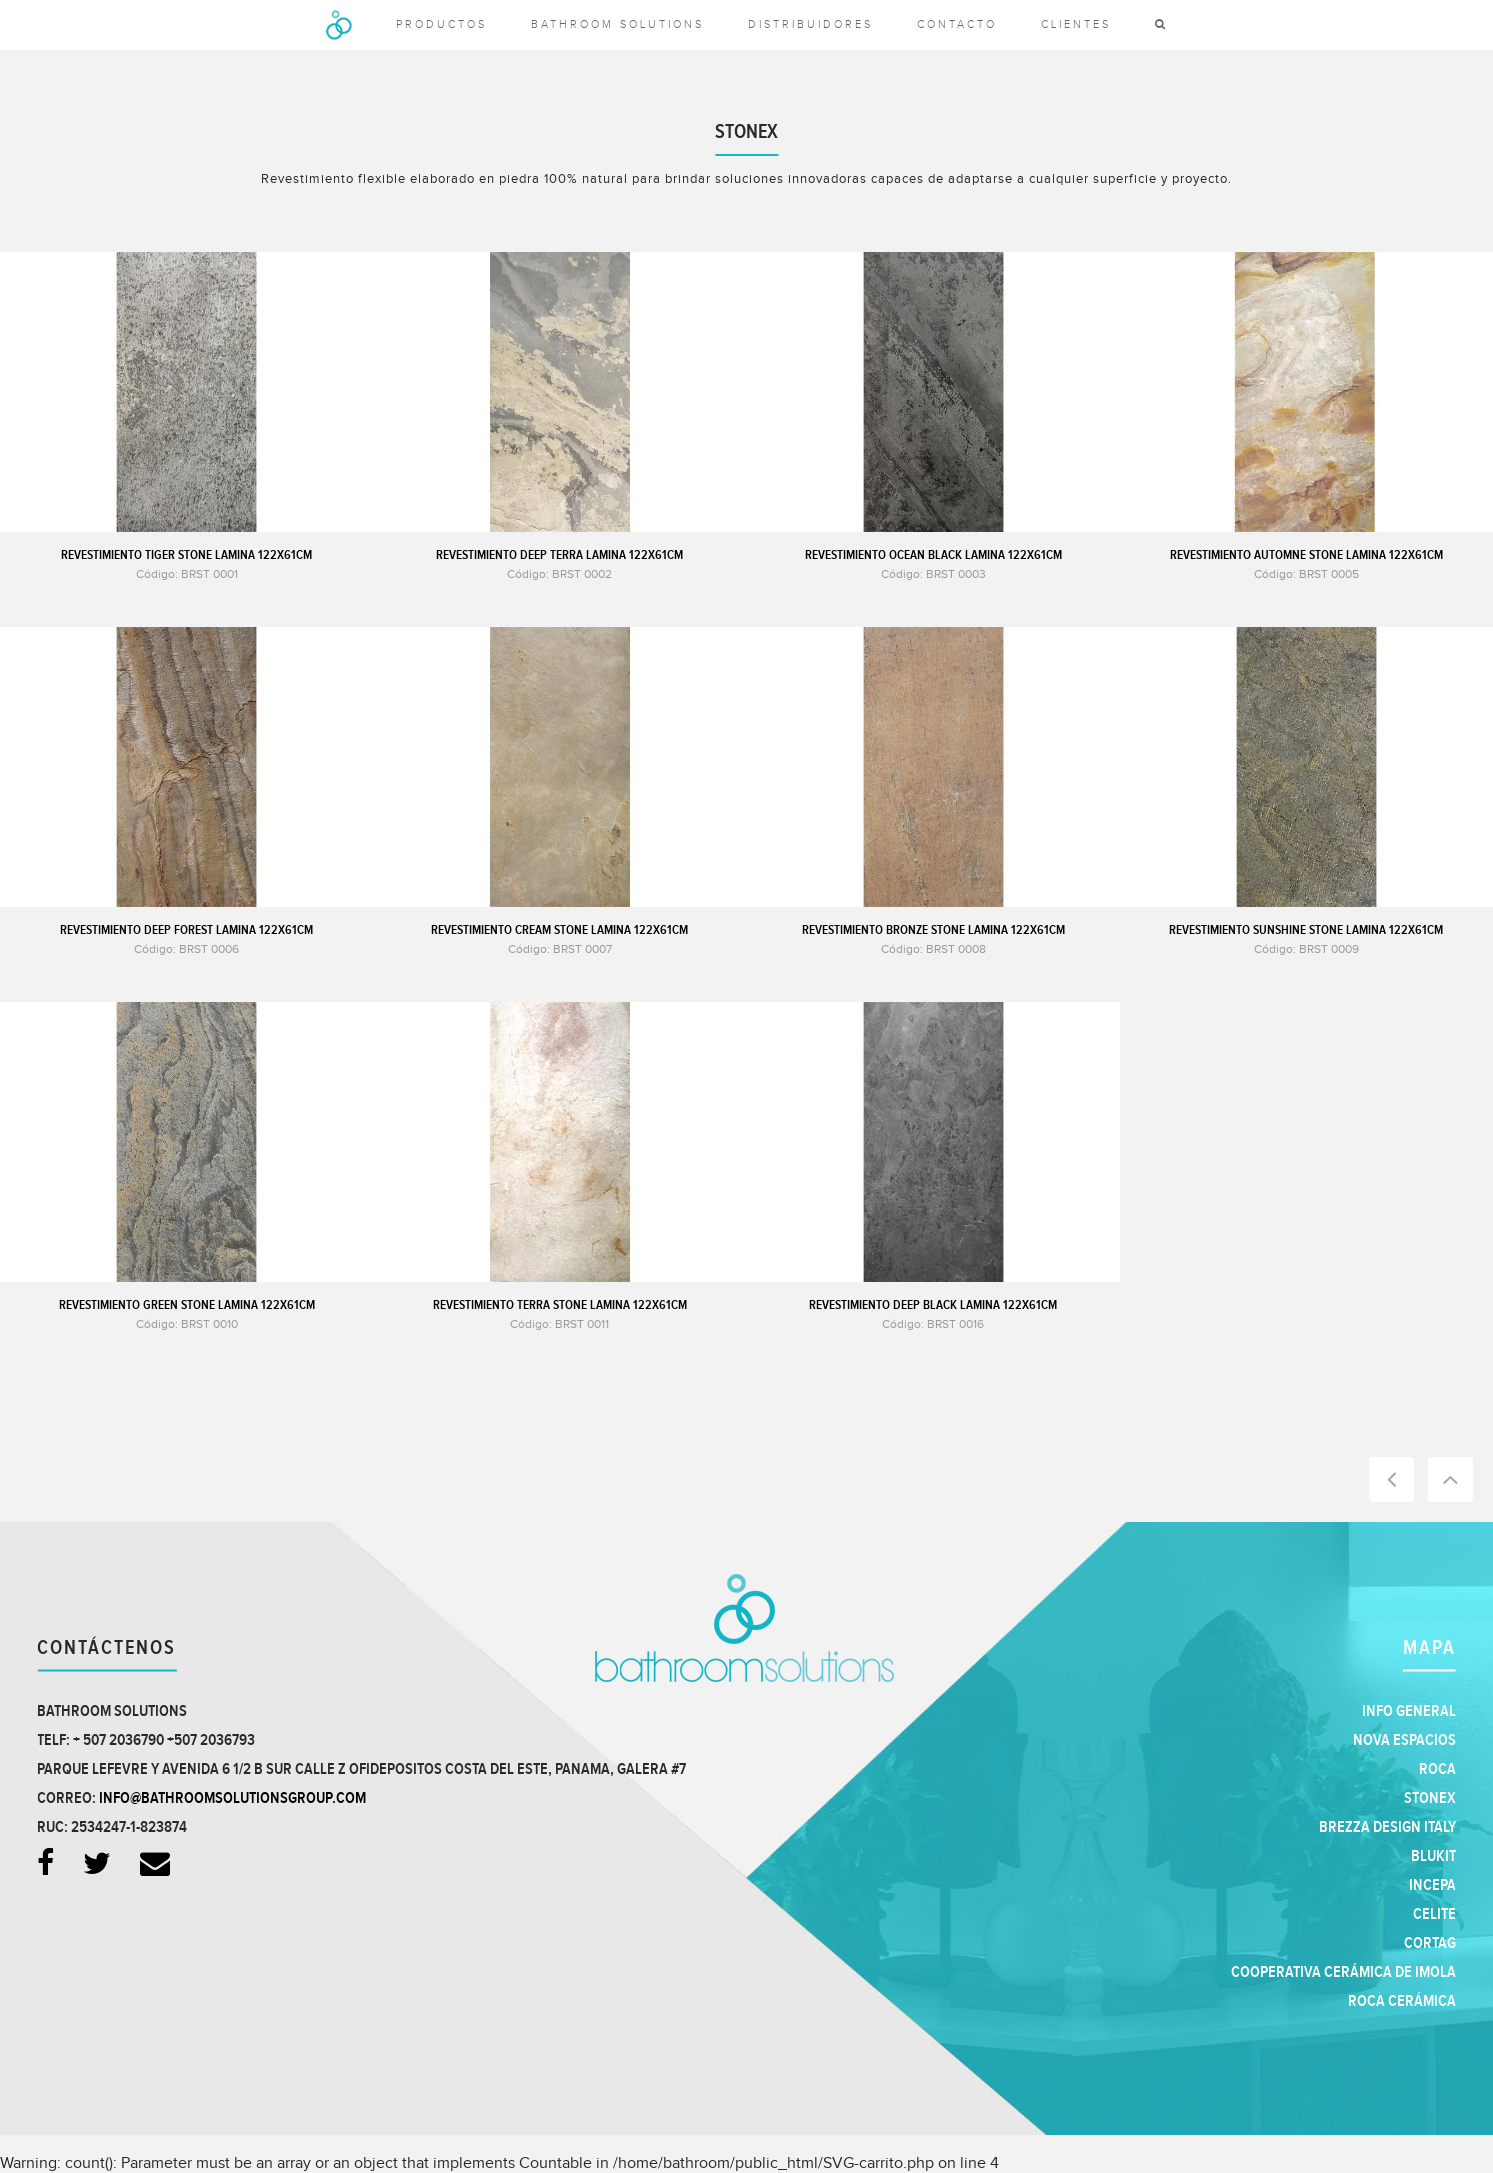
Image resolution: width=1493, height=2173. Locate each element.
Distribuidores (810, 24)
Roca (1437, 1769)
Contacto (957, 24)
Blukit (1433, 1856)
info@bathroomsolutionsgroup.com (232, 1798)
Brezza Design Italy (1387, 1827)
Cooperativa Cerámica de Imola (1343, 1972)
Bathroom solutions (617, 24)
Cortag (1430, 1943)
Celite (1434, 1914)
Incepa (1432, 1885)
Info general (1409, 1711)
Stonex (1430, 1798)
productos (441, 24)
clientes (1076, 24)
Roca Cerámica (1402, 2001)
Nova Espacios (1404, 1740)
